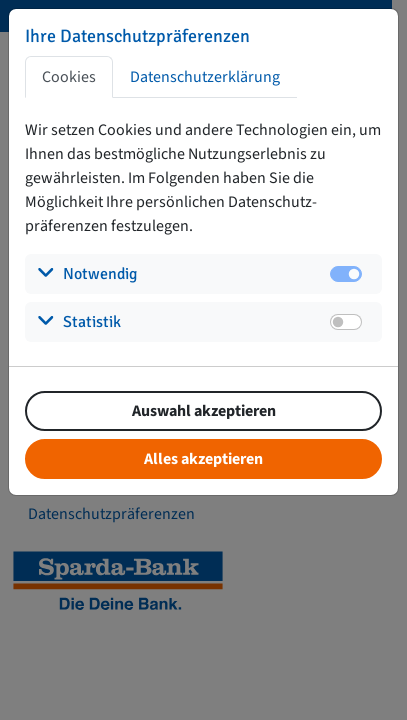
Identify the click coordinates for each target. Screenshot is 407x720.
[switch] (346, 322)
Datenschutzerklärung (205, 77)
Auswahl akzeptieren (204, 411)
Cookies (69, 77)
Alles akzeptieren (203, 459)
